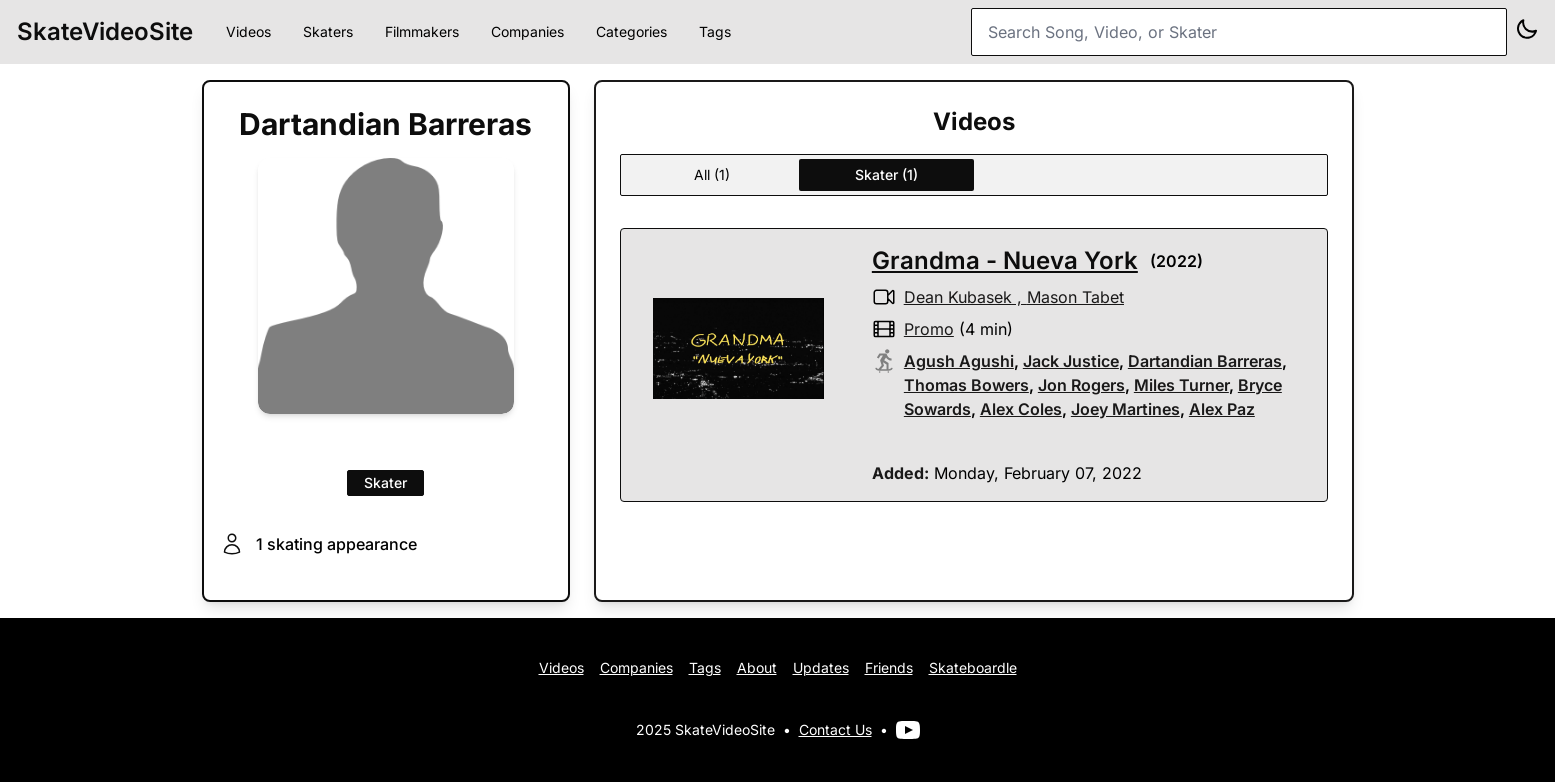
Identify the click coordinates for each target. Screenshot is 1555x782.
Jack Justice (1071, 361)
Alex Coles (1021, 409)
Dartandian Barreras (1205, 361)
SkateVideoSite (105, 31)
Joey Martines (1125, 409)
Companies (527, 31)
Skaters (328, 31)
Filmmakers (422, 31)
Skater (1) (886, 174)
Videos (248, 31)
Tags (715, 31)
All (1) (712, 174)
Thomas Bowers (966, 385)
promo (929, 329)
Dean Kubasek (958, 297)
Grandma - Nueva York (1005, 260)
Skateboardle (973, 667)
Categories (631, 31)
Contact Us (835, 729)
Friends (889, 667)
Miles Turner (1181, 385)
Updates (821, 667)
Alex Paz (1222, 409)
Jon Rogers (1081, 385)
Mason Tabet (1075, 297)
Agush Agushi (959, 361)
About (757, 667)
